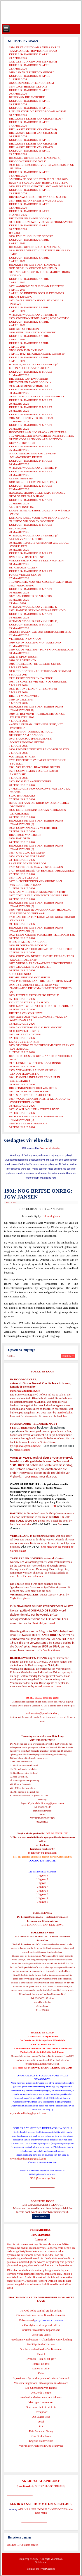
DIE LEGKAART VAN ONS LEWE (42, 1924)
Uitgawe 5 (42, 1890)
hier (65, 1416)
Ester (41, 2373)
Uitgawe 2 (42, 1879)
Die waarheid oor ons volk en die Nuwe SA (41, 2315)
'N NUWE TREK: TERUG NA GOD (49, 2067)
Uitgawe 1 (42, 1875)
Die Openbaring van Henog (41, 2387)
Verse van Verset (40, 2334)
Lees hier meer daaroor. (30, 1576)
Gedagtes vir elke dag (50, 1148)
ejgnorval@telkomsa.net (25, 1390)
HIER (34, 1476)
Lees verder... (41, 2216)
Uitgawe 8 (42, 1901)
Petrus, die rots (41, 2363)
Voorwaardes (48, 2568)
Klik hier (12, 2270)
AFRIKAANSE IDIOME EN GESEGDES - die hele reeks (45, 2511)
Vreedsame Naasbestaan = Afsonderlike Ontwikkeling (41, 2339)
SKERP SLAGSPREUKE (50, 2486)
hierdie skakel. (65, 1412)
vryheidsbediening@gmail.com (28, 2113)
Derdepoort (41, 2411)
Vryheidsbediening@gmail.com (46, 1803)
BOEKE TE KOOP (42, 2201)
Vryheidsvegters (19, 1598)
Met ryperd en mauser (40, 2402)
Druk (7, 1202)
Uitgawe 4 (42, 1886)
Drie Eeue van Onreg (41, 2431)
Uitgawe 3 (42, 1883)
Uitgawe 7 (42, 1898)
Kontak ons (33, 2568)
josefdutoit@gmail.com (38, 2063)
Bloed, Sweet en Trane (48, 1686)
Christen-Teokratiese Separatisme (41, 2329)
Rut (41, 2426)
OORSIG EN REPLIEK (42, 1860)
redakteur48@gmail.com (42, 1852)
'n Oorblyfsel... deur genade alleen (40, 2325)
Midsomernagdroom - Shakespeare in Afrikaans (41, 2383)
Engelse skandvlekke (41, 2440)
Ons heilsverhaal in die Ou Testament (41, 2349)
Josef (41, 2421)
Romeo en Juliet (41, 2368)
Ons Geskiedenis (41, 2436)
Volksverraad (26, 2320)
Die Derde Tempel (41, 2392)
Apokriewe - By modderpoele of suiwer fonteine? (41, 2378)
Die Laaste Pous (41, 2416)
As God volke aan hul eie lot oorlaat (40, 2310)
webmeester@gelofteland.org (42, 1713)
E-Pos (13, 1202)
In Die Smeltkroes (50, 1650)
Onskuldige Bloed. (44, 1623)
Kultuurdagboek (51, 1216)
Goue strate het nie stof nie (41, 2407)
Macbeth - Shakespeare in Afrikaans (40, 2397)
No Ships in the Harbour (41, 2344)
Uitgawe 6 (42, 1894)
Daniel (41, 2354)
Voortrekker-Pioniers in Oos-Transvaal (41, 2445)
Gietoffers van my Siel (42, 2178)
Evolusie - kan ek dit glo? (41, 2358)
